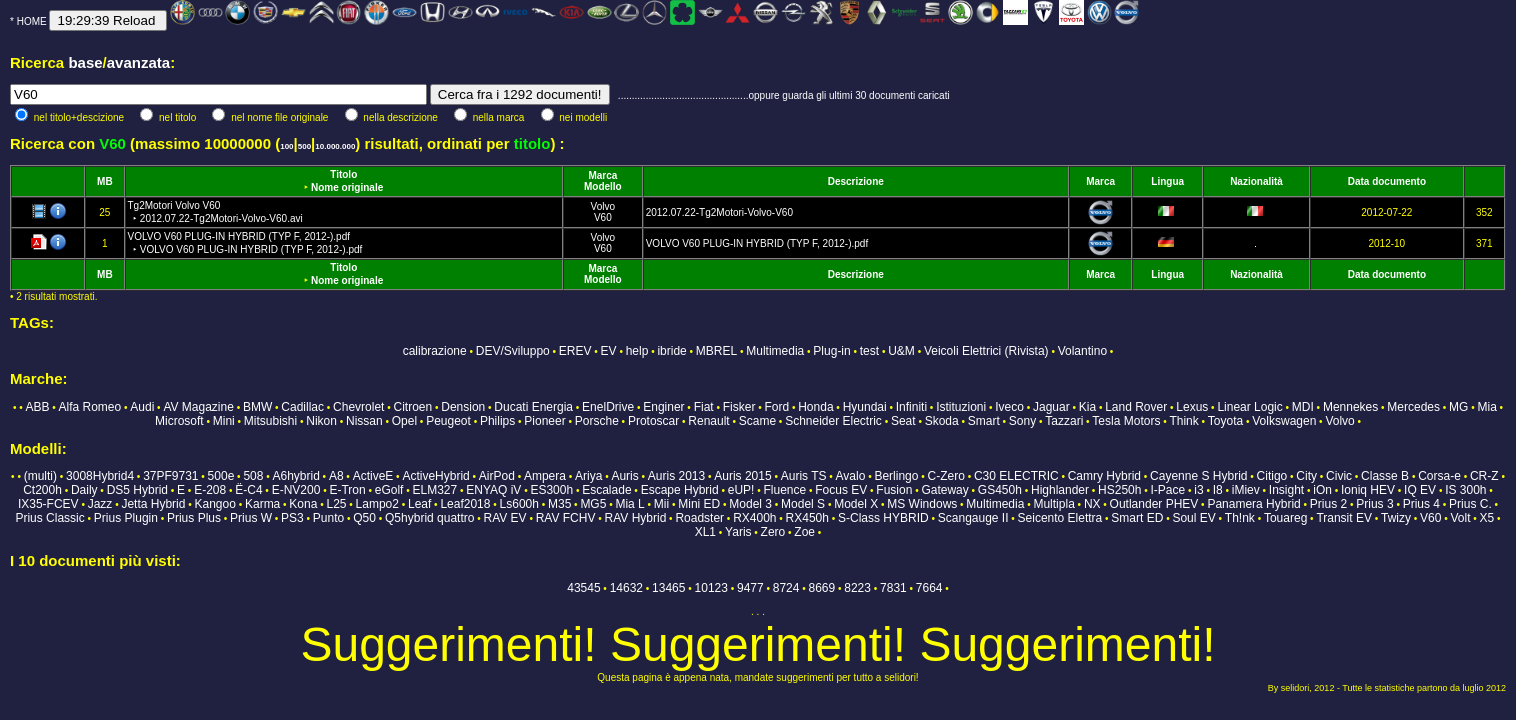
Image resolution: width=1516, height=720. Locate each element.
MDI (1303, 407)
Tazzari (1064, 421)
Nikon (321, 421)
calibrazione (435, 351)
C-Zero (946, 476)
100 (286, 146)
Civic (1339, 476)
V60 (603, 217)
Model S (803, 504)
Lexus (1192, 407)
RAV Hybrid (636, 518)
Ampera (545, 476)
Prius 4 (1421, 504)
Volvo (603, 206)
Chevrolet (358, 407)
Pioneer (544, 421)
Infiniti (911, 407)
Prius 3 (1374, 504)
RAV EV (504, 518)
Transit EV (1344, 518)
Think (1183, 421)
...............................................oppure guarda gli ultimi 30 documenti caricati (784, 95)
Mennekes (1350, 407)
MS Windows (922, 504)
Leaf (419, 504)
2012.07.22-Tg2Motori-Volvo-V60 (719, 212)
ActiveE (373, 476)
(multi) (40, 476)
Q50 (364, 518)
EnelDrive (608, 407)
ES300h (551, 490)
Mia (1486, 407)
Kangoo (215, 504)
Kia (1087, 407)
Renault (708, 421)
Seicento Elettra (1060, 518)
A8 (336, 476)
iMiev (1246, 490)
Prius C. (1470, 504)
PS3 (292, 518)
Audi (142, 407)
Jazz (100, 504)
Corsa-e (1439, 476)
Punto (328, 518)
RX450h (807, 518)
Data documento (1387, 181)
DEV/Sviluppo (513, 351)
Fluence (784, 490)
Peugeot (448, 421)
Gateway (944, 490)
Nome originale (347, 187)
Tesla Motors (1126, 421)
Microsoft (179, 421)
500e (221, 476)
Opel (404, 421)
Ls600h (519, 504)
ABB (37, 407)
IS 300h (1465, 490)
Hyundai (865, 407)
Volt (1461, 518)
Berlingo (896, 476)
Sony (1022, 421)
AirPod (497, 476)
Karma (262, 504)
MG (1458, 407)
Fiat (704, 407)
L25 (336, 504)
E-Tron (347, 490)
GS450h (1000, 490)
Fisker (739, 407)
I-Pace (1168, 490)
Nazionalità (1256, 181)
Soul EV (1193, 518)
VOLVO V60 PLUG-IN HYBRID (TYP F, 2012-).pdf (757, 243)
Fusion (894, 490)
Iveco (1009, 407)
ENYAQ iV (493, 490)
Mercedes (1413, 407)
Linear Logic (1249, 407)
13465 (668, 588)
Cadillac (302, 407)
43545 (583, 588)
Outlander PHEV (1154, 504)
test (869, 351)
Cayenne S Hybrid (1198, 476)
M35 (559, 504)
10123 (711, 588)
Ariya (588, 476)
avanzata (138, 62)
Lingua (1167, 181)
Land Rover (1136, 407)
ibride (671, 351)
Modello (603, 186)
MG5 (593, 504)
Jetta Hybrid (153, 504)
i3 (1198, 490)
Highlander (1060, 490)
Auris (624, 476)
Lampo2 (377, 504)
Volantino (1082, 351)
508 (253, 476)
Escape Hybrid (680, 490)
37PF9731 (170, 476)
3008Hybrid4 (100, 476)
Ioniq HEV (1368, 490)
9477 (750, 588)
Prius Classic (49, 518)
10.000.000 (335, 146)
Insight (1286, 490)
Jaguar (1051, 407)
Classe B (1385, 476)
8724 (786, 588)
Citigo (1272, 476)
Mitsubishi (270, 421)
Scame (757, 421)
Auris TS (804, 476)
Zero (773, 532)
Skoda (942, 421)
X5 (1487, 518)
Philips (497, 421)
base (85, 62)
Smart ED (1137, 518)
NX (1092, 504)
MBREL (716, 351)
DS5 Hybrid (137, 490)
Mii (661, 504)
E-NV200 (296, 490)
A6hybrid (295, 476)
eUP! (741, 490)
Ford (776, 407)
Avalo (851, 476)
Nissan (364, 421)
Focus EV (841, 490)
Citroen (412, 407)
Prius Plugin (126, 518)
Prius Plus (194, 518)
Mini (224, 421)
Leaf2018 (465, 504)
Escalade (606, 490)
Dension (463, 407)
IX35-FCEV (48, 504)
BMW (257, 407)
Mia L (629, 504)
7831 (893, 588)
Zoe (804, 532)
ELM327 (434, 490)
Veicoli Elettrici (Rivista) (986, 351)
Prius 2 (1328, 504)
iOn (1322, 490)
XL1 (705, 532)
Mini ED (699, 504)
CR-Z (1484, 476)
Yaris (738, 532)
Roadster (699, 518)
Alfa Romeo (90, 407)
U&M (901, 351)
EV (609, 351)
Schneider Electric (833, 421)
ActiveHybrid (435, 476)
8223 (857, 588)
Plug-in (831, 351)
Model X (856, 504)
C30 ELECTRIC (1016, 476)
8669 (822, 588)
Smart (984, 421)
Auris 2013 (676, 476)
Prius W (251, 518)
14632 (626, 588)
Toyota (1225, 421)
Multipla (1053, 504)
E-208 (210, 490)
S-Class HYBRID (883, 518)
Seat (903, 421)
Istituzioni (961, 407)
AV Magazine (198, 407)
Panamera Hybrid (1253, 504)
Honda (815, 407)
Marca (602, 175)
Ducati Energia (533, 407)
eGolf (389, 490)
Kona (303, 504)
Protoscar (653, 421)
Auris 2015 (742, 476)
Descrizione (856, 181)
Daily (84, 490)
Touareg (1285, 518)
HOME (32, 21)
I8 (1218, 490)
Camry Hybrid (1104, 476)
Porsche (597, 421)
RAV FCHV (566, 518)
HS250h (1119, 490)
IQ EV (1420, 490)
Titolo (343, 174)
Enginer (663, 407)
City (1306, 476)
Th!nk (1240, 518)
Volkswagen (1284, 421)
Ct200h (42, 490)
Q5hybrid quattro (429, 518)
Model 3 (750, 504)
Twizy (1396, 518)
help (637, 351)
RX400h (754, 518)
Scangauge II (973, 518)
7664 (929, 588)
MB (105, 181)
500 (304, 146)
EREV (575, 351)
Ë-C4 (248, 490)
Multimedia (775, 351)
